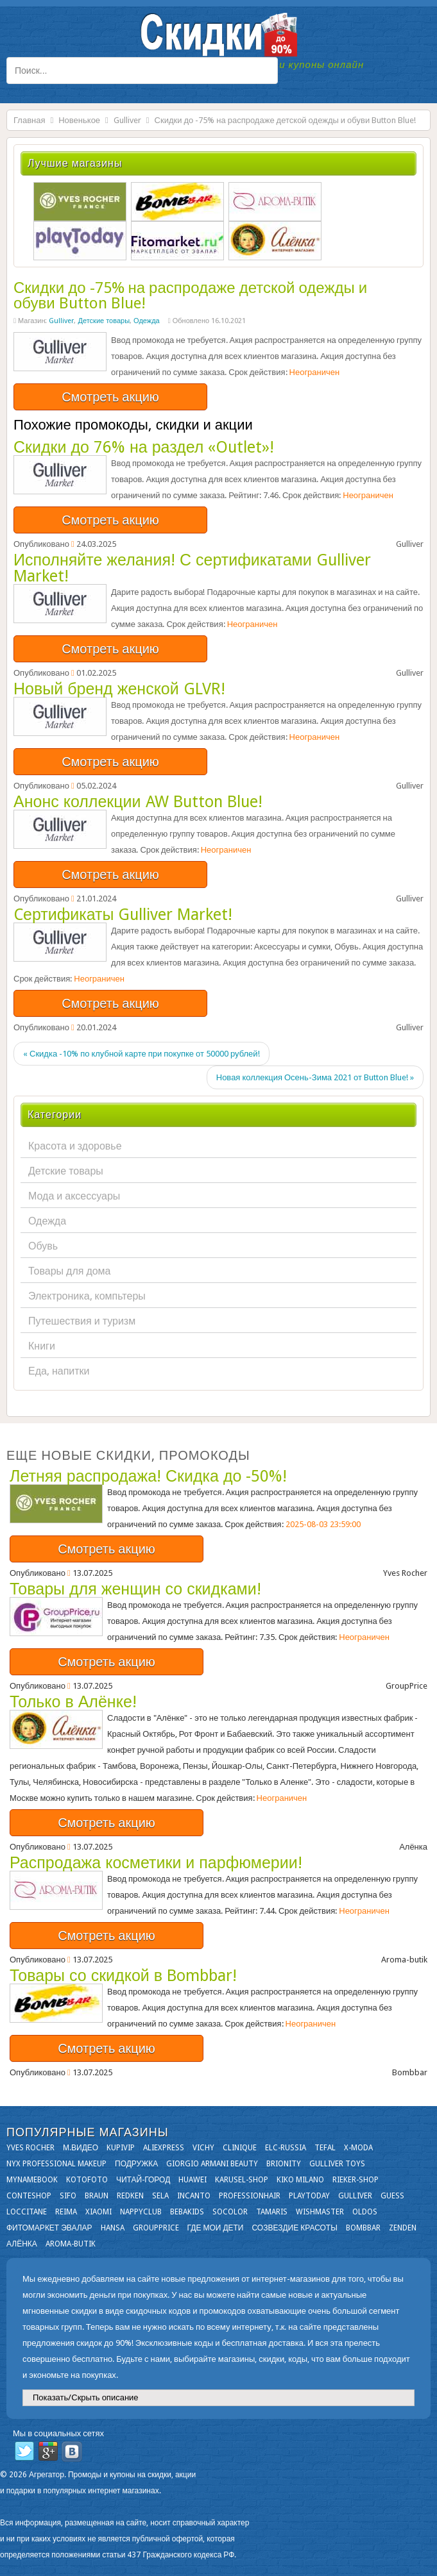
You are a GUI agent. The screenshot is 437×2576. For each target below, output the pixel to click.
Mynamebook (32, 2180)
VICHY (203, 2148)
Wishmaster (320, 2212)
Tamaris (271, 2212)
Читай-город (143, 2180)
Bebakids (187, 2212)
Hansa (112, 2228)
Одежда (146, 321)
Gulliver (127, 120)
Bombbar (363, 2228)
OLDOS (364, 2212)
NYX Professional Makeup (56, 2164)
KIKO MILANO (300, 2180)
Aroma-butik (71, 2244)
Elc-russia (285, 2148)
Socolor (230, 2212)
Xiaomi (98, 2212)
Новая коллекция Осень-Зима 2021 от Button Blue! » (315, 1077)
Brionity (283, 2164)
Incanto (193, 2196)
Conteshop (28, 2196)
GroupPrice (156, 2228)
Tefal (325, 2148)
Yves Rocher (30, 2148)
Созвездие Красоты (294, 2228)
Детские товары (104, 321)
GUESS (392, 2196)
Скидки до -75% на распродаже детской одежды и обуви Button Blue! (190, 295)
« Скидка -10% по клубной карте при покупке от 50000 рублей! (141, 1053)
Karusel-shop (241, 2180)
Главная (29, 120)
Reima (66, 2212)
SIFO (68, 2196)
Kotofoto (87, 2180)
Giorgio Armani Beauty (212, 2164)
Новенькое (79, 120)
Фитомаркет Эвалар (49, 2228)
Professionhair (249, 2196)
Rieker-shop (355, 2180)
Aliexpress (163, 2148)
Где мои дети (215, 2228)
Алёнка (21, 2244)
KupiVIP (121, 2148)
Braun (96, 2196)
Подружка (136, 2164)
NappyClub (141, 2212)
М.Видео (80, 2148)
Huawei (192, 2180)
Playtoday (309, 2196)
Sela (160, 2196)
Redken (130, 2196)
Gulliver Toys (337, 2164)
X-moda (358, 2148)
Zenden (402, 2228)
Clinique (240, 2148)
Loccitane (26, 2212)
